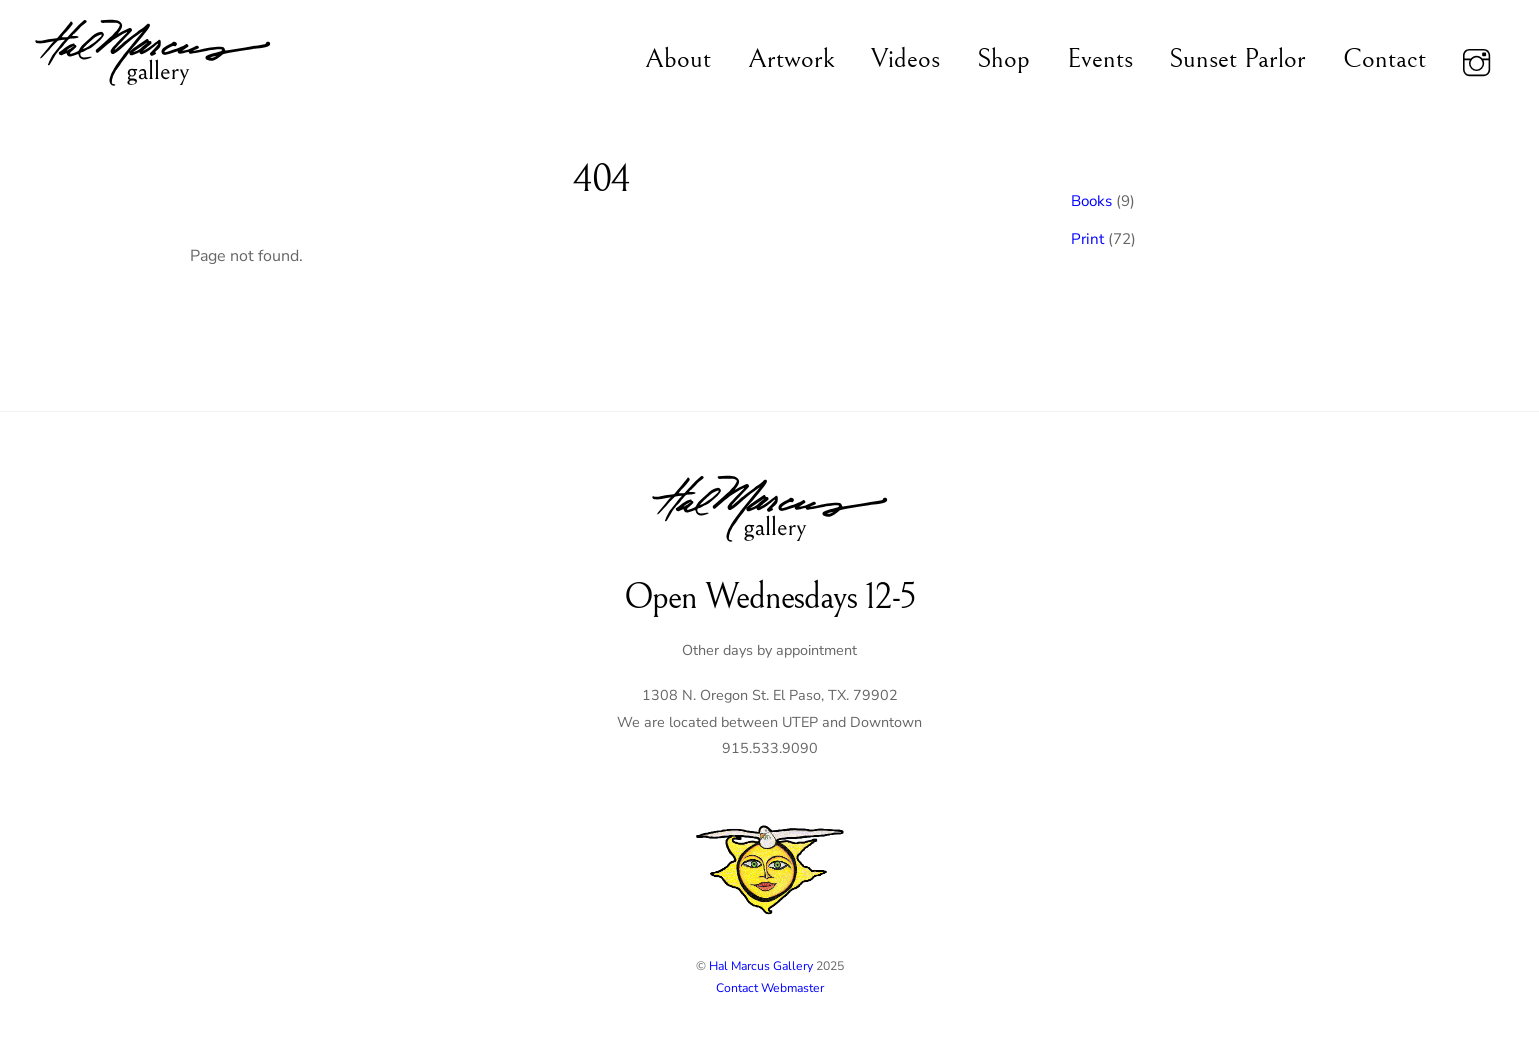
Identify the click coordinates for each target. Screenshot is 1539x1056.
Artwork (791, 59)
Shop (1003, 59)
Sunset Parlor (1237, 59)
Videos (905, 59)
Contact (1384, 59)
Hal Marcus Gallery (761, 966)
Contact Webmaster (770, 988)
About (678, 59)
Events (1100, 59)
